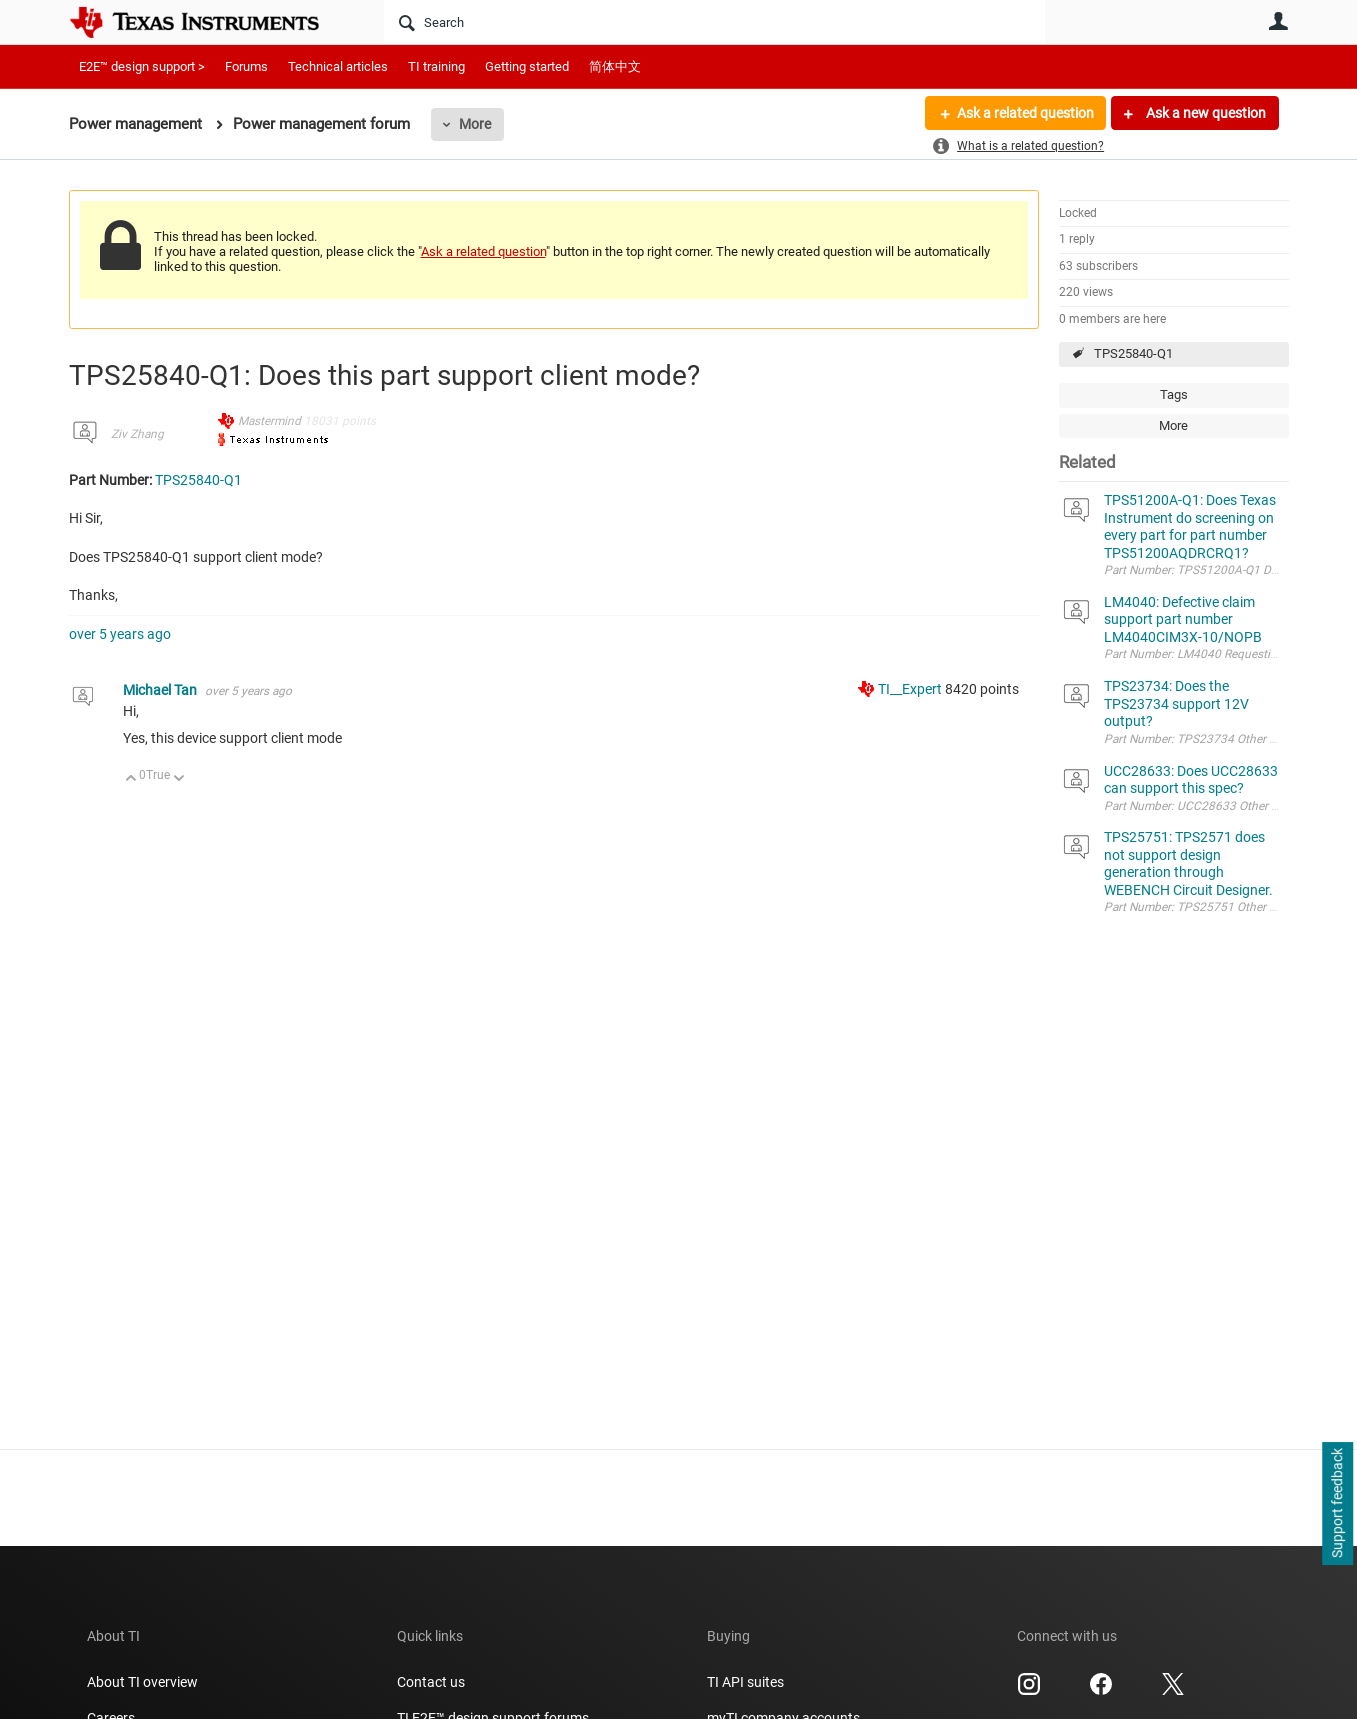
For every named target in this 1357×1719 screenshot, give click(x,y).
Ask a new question (1204, 113)
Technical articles (338, 66)
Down (178, 779)
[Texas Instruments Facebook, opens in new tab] (1101, 1691)
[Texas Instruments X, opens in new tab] (1173, 1691)
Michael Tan (161, 690)
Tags (1174, 394)
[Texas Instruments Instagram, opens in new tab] (1029, 1691)
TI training (436, 66)
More (475, 124)
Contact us (431, 1682)
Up (131, 779)
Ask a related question (1025, 113)
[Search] (714, 22)
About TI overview (142, 1682)
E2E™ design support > (142, 66)
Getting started (527, 66)
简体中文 (615, 66)
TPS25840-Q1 (1133, 353)
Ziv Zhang (137, 434)
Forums (246, 66)
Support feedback (1337, 1504)
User (1279, 21)
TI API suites (745, 1682)
